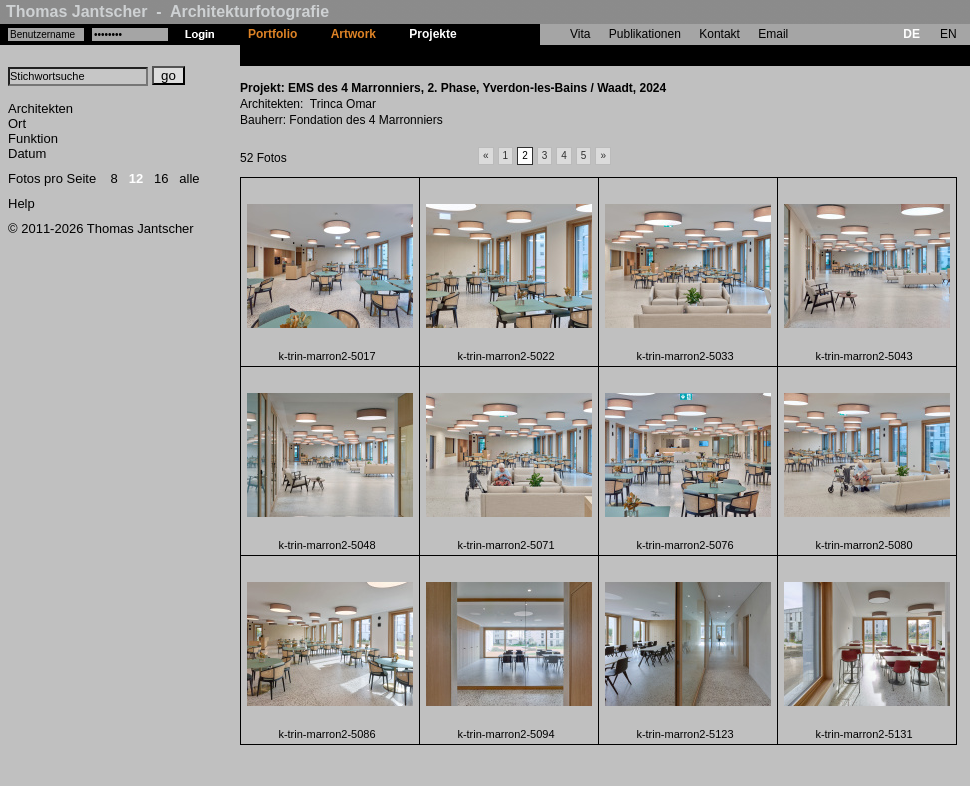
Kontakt (719, 34)
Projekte (432, 34)
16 (161, 178)
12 (136, 178)
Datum (27, 153)
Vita (580, 34)
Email (773, 34)
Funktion (33, 138)
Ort (17, 123)
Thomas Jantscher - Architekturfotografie (167, 11)
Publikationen (645, 34)
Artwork (353, 34)
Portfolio (272, 34)
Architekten (40, 108)
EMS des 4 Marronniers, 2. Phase (567, 55)
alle (189, 178)
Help (21, 203)
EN (948, 34)
